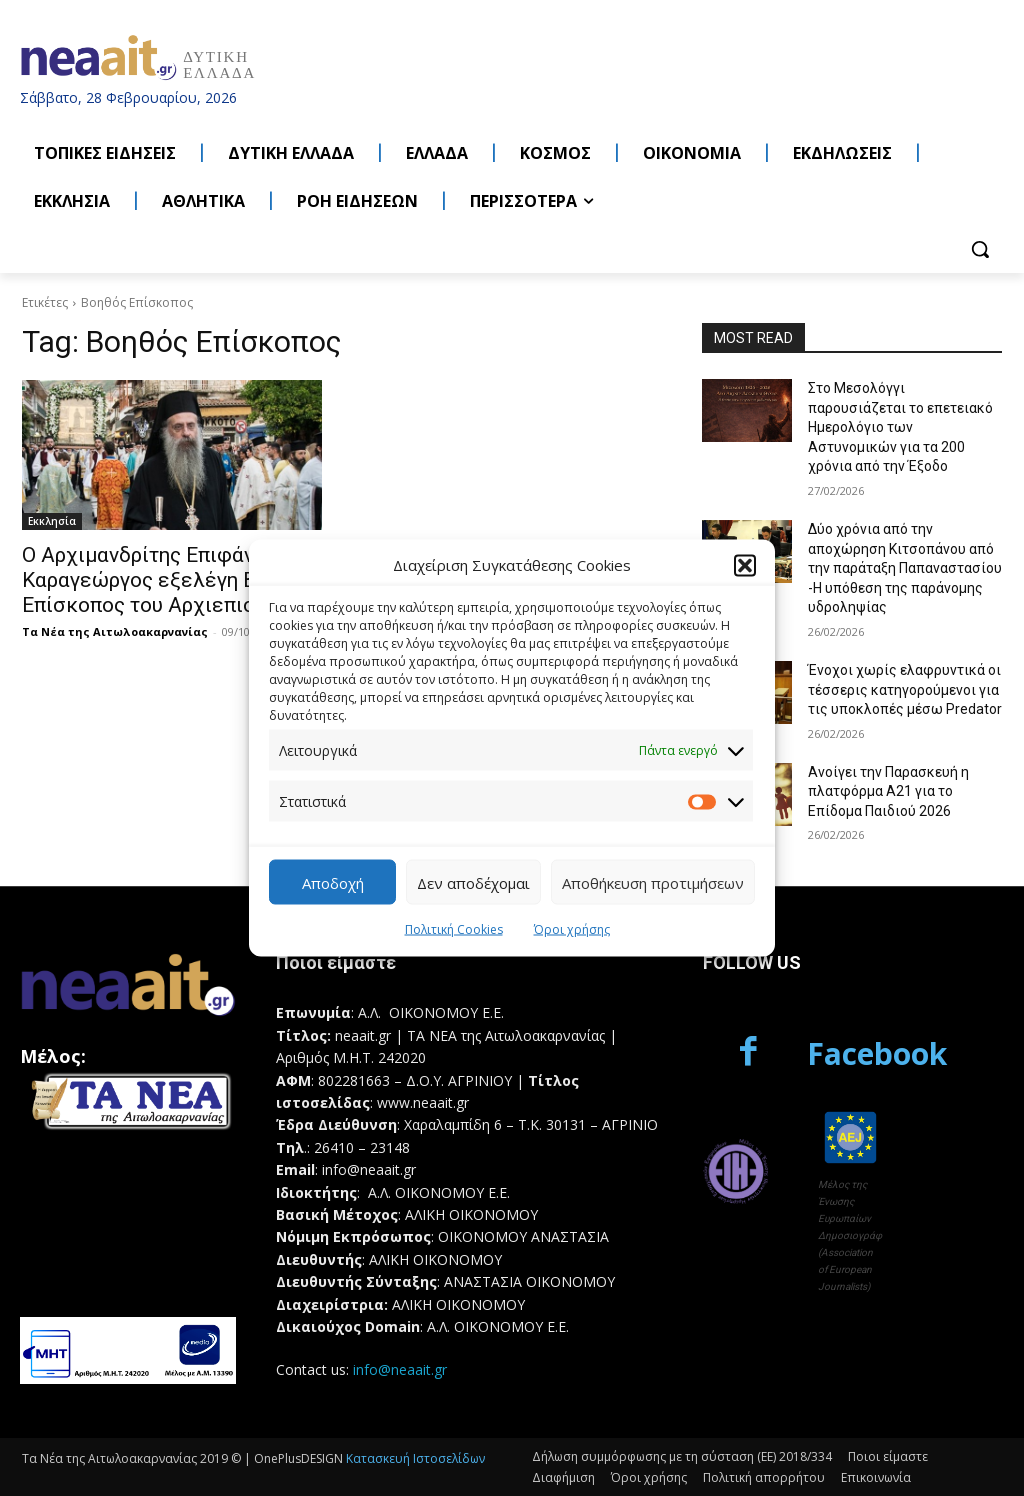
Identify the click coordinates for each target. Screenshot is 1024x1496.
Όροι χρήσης (572, 929)
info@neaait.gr (400, 1369)
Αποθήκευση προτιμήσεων (653, 882)
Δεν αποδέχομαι (473, 882)
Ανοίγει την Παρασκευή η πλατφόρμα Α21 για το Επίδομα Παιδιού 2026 (888, 791)
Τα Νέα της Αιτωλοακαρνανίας (115, 631)
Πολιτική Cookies (454, 929)
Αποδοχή (333, 882)
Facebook (877, 1053)
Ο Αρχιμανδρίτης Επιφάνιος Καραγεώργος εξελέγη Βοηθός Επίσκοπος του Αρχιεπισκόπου (168, 580)
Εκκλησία (52, 521)
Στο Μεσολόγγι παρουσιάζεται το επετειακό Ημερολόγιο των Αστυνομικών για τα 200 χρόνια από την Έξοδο (900, 427)
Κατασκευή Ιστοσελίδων (415, 1458)
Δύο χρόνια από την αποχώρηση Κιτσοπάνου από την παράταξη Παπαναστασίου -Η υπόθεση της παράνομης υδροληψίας (905, 568)
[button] (745, 565)
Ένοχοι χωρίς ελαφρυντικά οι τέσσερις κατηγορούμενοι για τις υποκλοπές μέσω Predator (905, 689)
